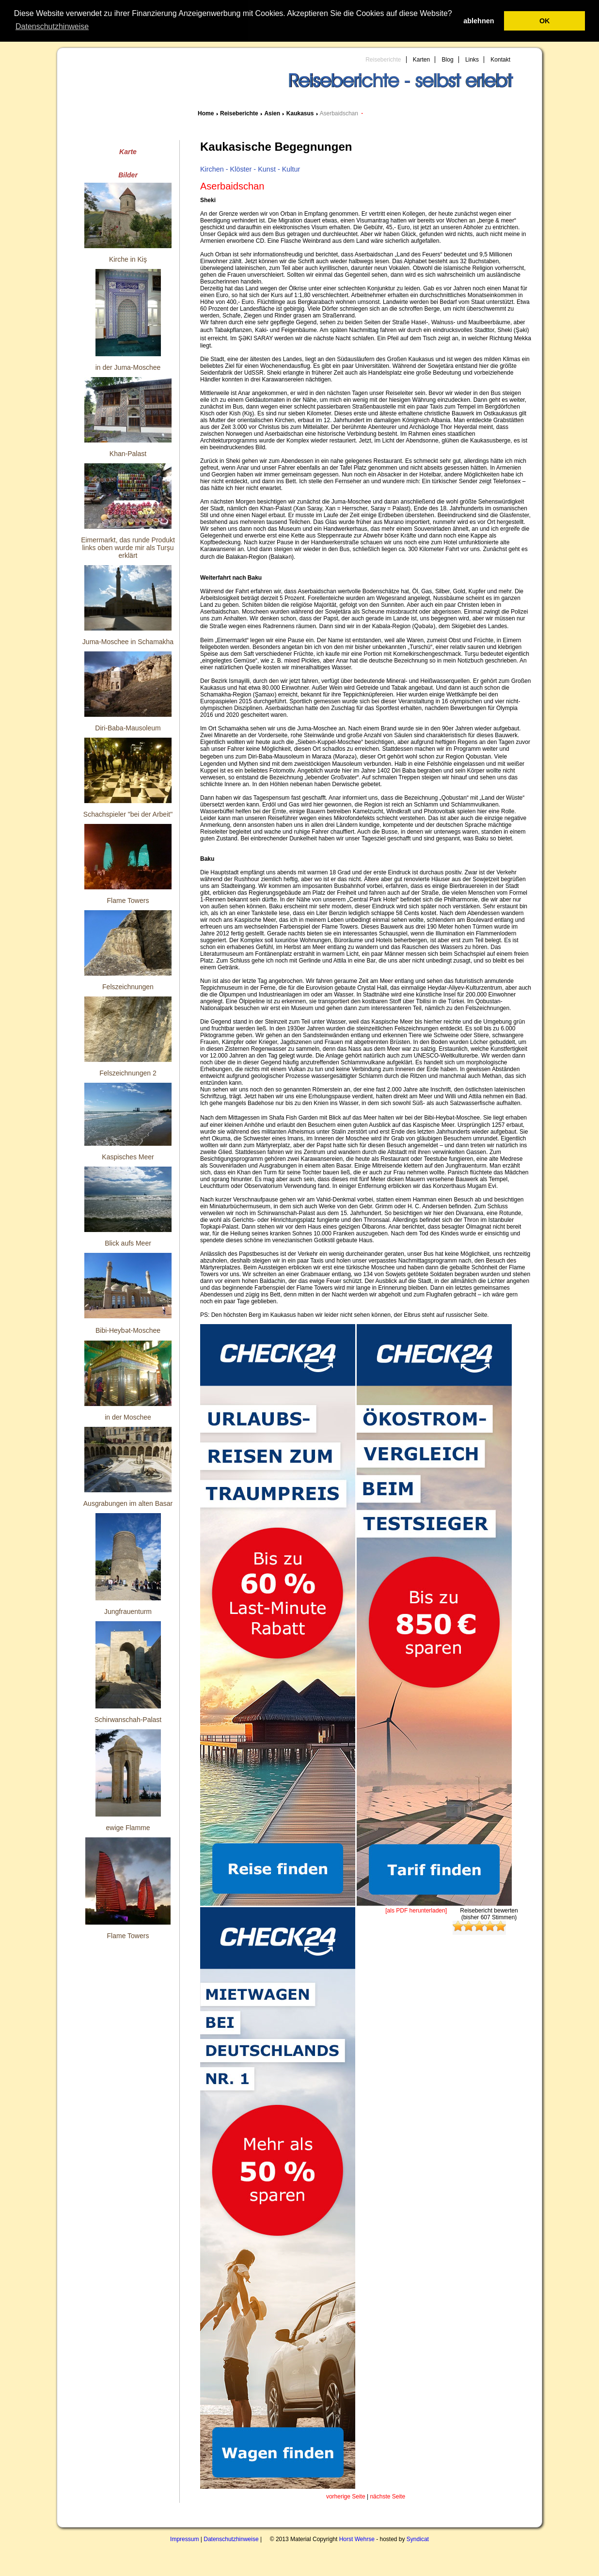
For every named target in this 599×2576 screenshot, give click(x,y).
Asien (272, 113)
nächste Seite (387, 2496)
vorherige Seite (345, 2496)
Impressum (184, 2539)
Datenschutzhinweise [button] (52, 26)
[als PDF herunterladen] (416, 1910)
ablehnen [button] (478, 21)
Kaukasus (300, 113)
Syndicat (418, 2539)
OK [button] (544, 21)
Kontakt (500, 59)
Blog (448, 59)
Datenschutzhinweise (231, 2539)
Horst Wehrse (357, 2539)
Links (472, 59)
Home (206, 113)
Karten (421, 59)
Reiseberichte (383, 59)
